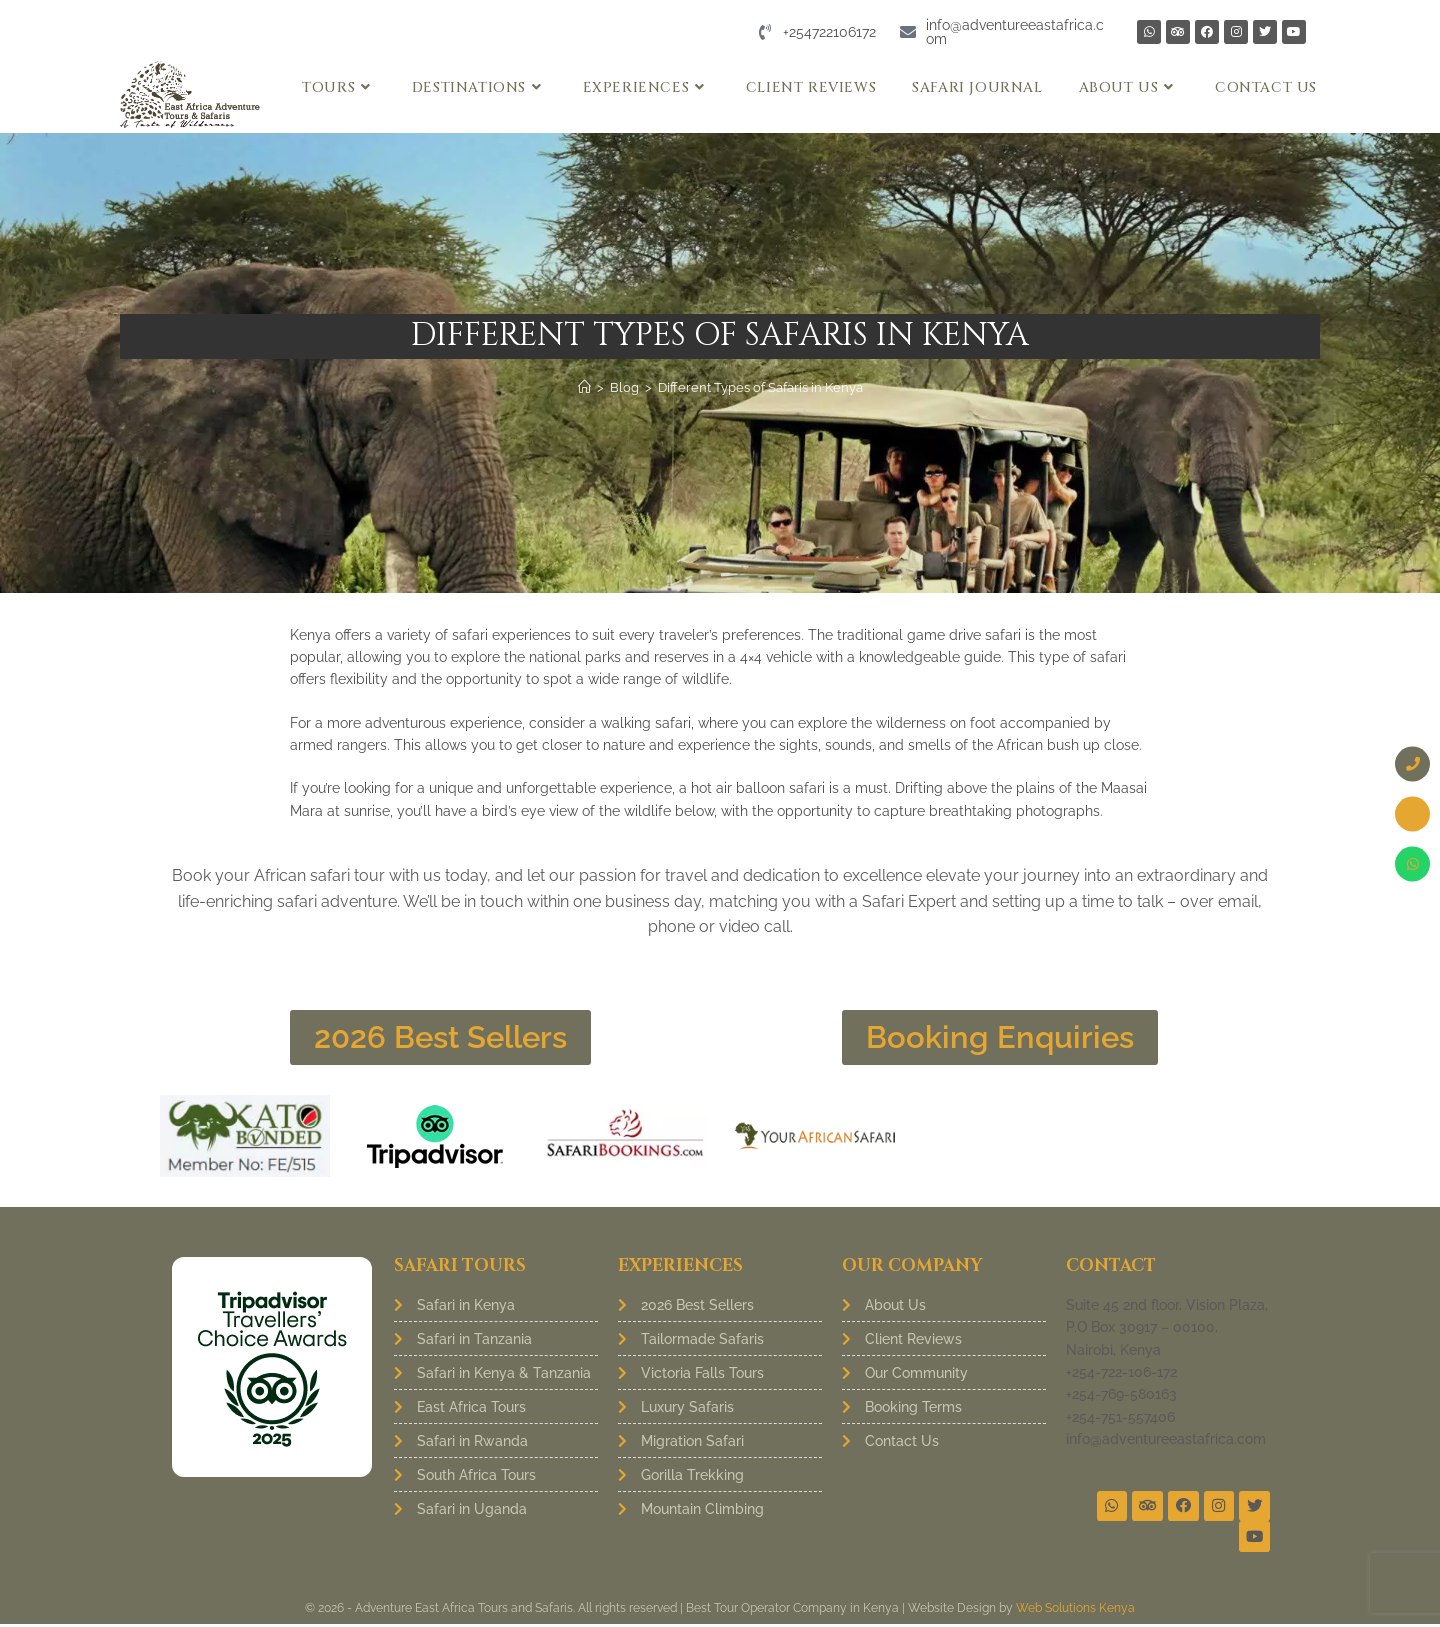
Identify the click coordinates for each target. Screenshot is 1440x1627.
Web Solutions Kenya (1075, 1611)
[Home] (584, 387)
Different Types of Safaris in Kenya (760, 387)
